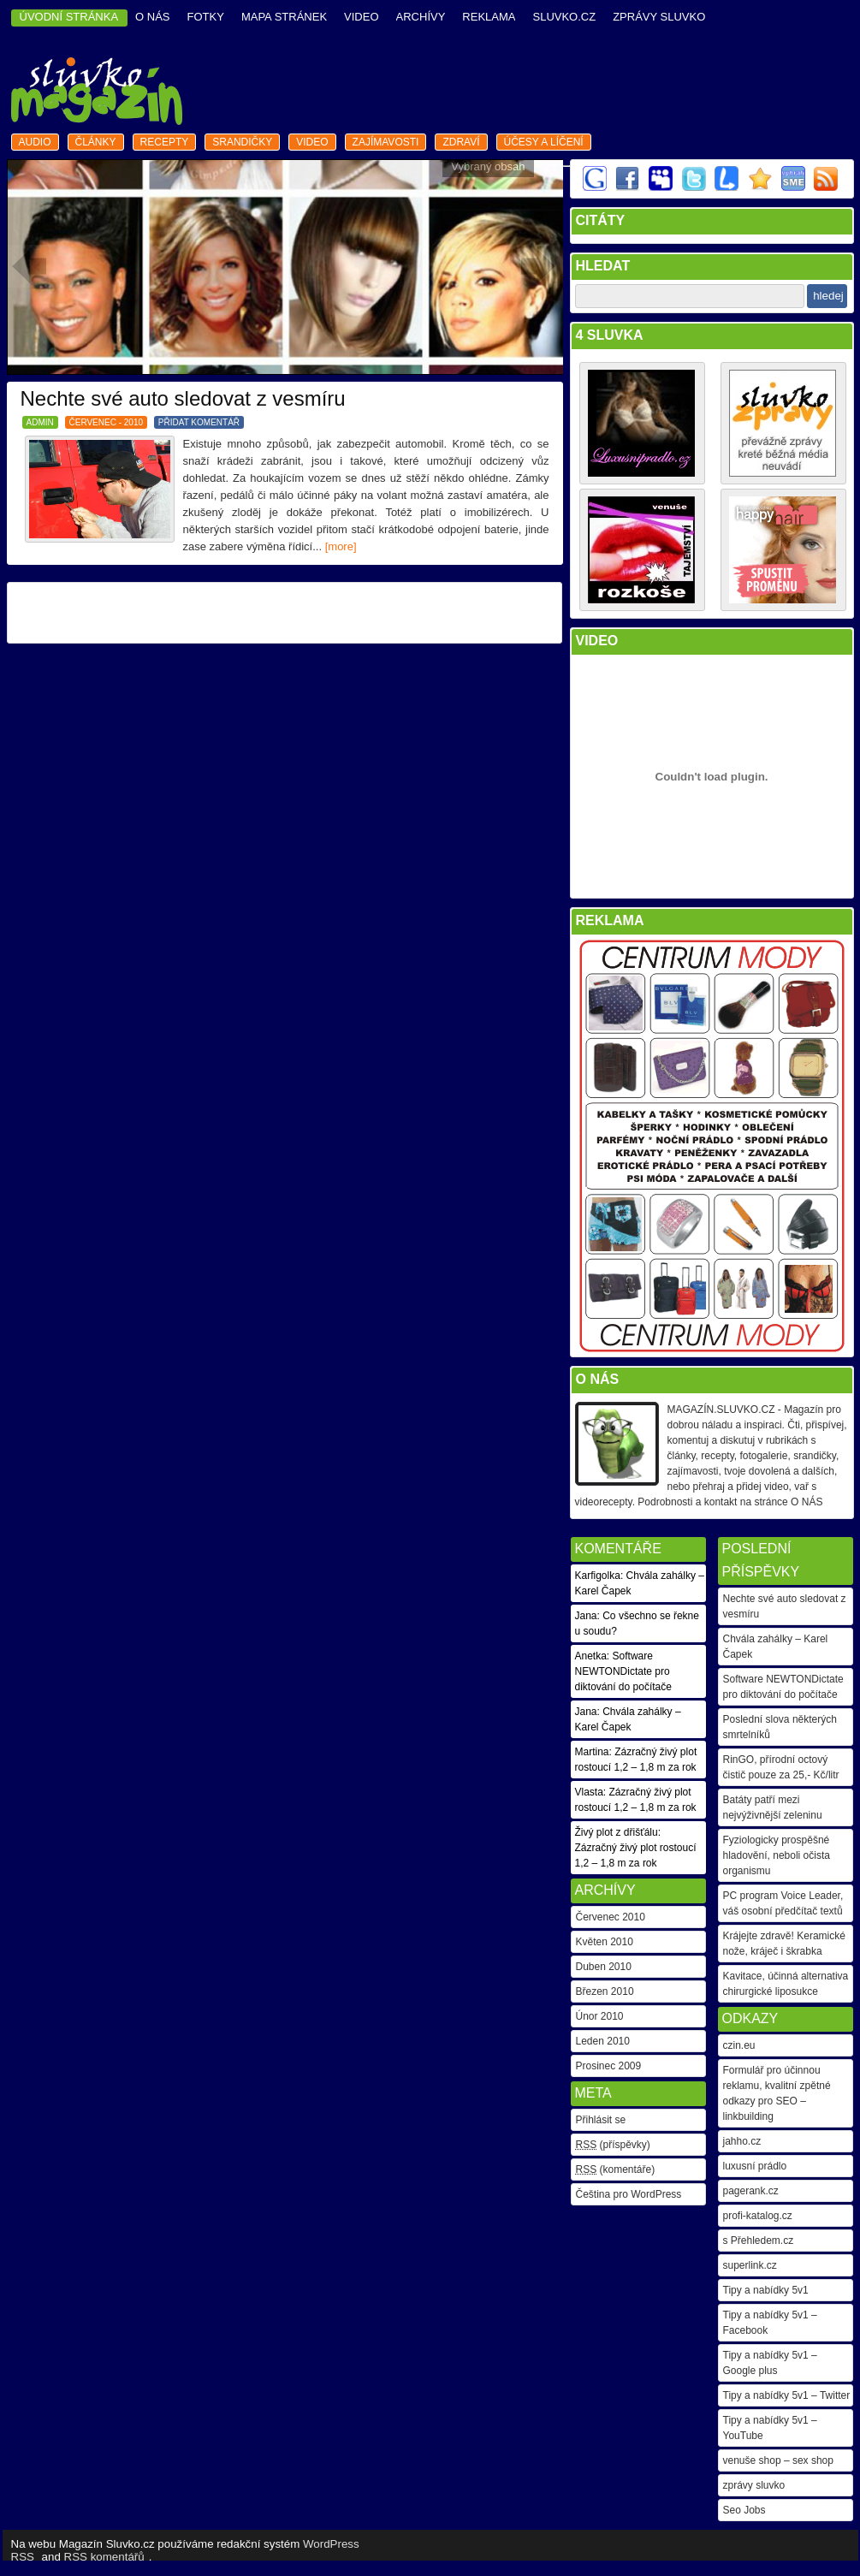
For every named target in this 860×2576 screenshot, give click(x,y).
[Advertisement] (284, 612)
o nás (152, 16)
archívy (421, 16)
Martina (592, 1752)
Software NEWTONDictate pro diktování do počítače (783, 1687)
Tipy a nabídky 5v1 (766, 2290)
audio (35, 142)
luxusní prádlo (755, 2166)
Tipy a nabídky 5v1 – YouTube (770, 2428)
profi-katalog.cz (757, 2216)
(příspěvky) (613, 2145)
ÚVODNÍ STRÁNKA (69, 16)
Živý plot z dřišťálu (616, 1832)
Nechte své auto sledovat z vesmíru (183, 398)
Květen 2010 (604, 1942)
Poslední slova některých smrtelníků (780, 1727)
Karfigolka (597, 1576)
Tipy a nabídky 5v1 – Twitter (787, 2395)
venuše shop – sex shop (778, 2460)
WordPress (331, 2543)
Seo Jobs (744, 2510)
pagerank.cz (751, 2191)
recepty (164, 142)
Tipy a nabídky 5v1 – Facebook (770, 2322)
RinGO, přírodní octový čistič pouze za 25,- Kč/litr (781, 1767)
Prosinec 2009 (609, 2066)
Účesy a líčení (544, 142)
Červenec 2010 (610, 1917)
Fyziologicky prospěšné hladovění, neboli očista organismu (776, 1855)
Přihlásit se (601, 2120)
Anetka (591, 1656)
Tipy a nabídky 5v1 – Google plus (770, 2363)
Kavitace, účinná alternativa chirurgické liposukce (786, 1983)
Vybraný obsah (488, 166)
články (95, 142)
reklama (488, 16)
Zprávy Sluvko (659, 16)
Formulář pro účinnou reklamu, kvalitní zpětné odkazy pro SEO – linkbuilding (777, 2093)
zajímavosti (386, 142)
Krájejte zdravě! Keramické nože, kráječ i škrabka (784, 1943)
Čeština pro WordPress (629, 2194)
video (361, 16)
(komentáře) (615, 2169)
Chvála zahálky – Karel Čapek (775, 1646)
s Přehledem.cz (758, 2241)
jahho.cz (742, 2141)
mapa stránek (284, 16)
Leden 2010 (603, 2041)
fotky (205, 16)
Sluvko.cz (564, 16)
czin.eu (739, 2045)
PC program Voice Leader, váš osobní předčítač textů (783, 1903)
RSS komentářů (104, 2556)
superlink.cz (750, 2265)
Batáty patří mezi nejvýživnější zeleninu (772, 1807)
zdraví (460, 142)
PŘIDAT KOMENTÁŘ (199, 422)
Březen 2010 (605, 1991)
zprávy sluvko (754, 2485)
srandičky (242, 142)
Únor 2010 (600, 2016)
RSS (22, 2556)
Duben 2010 (604, 1967)
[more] (341, 546)
